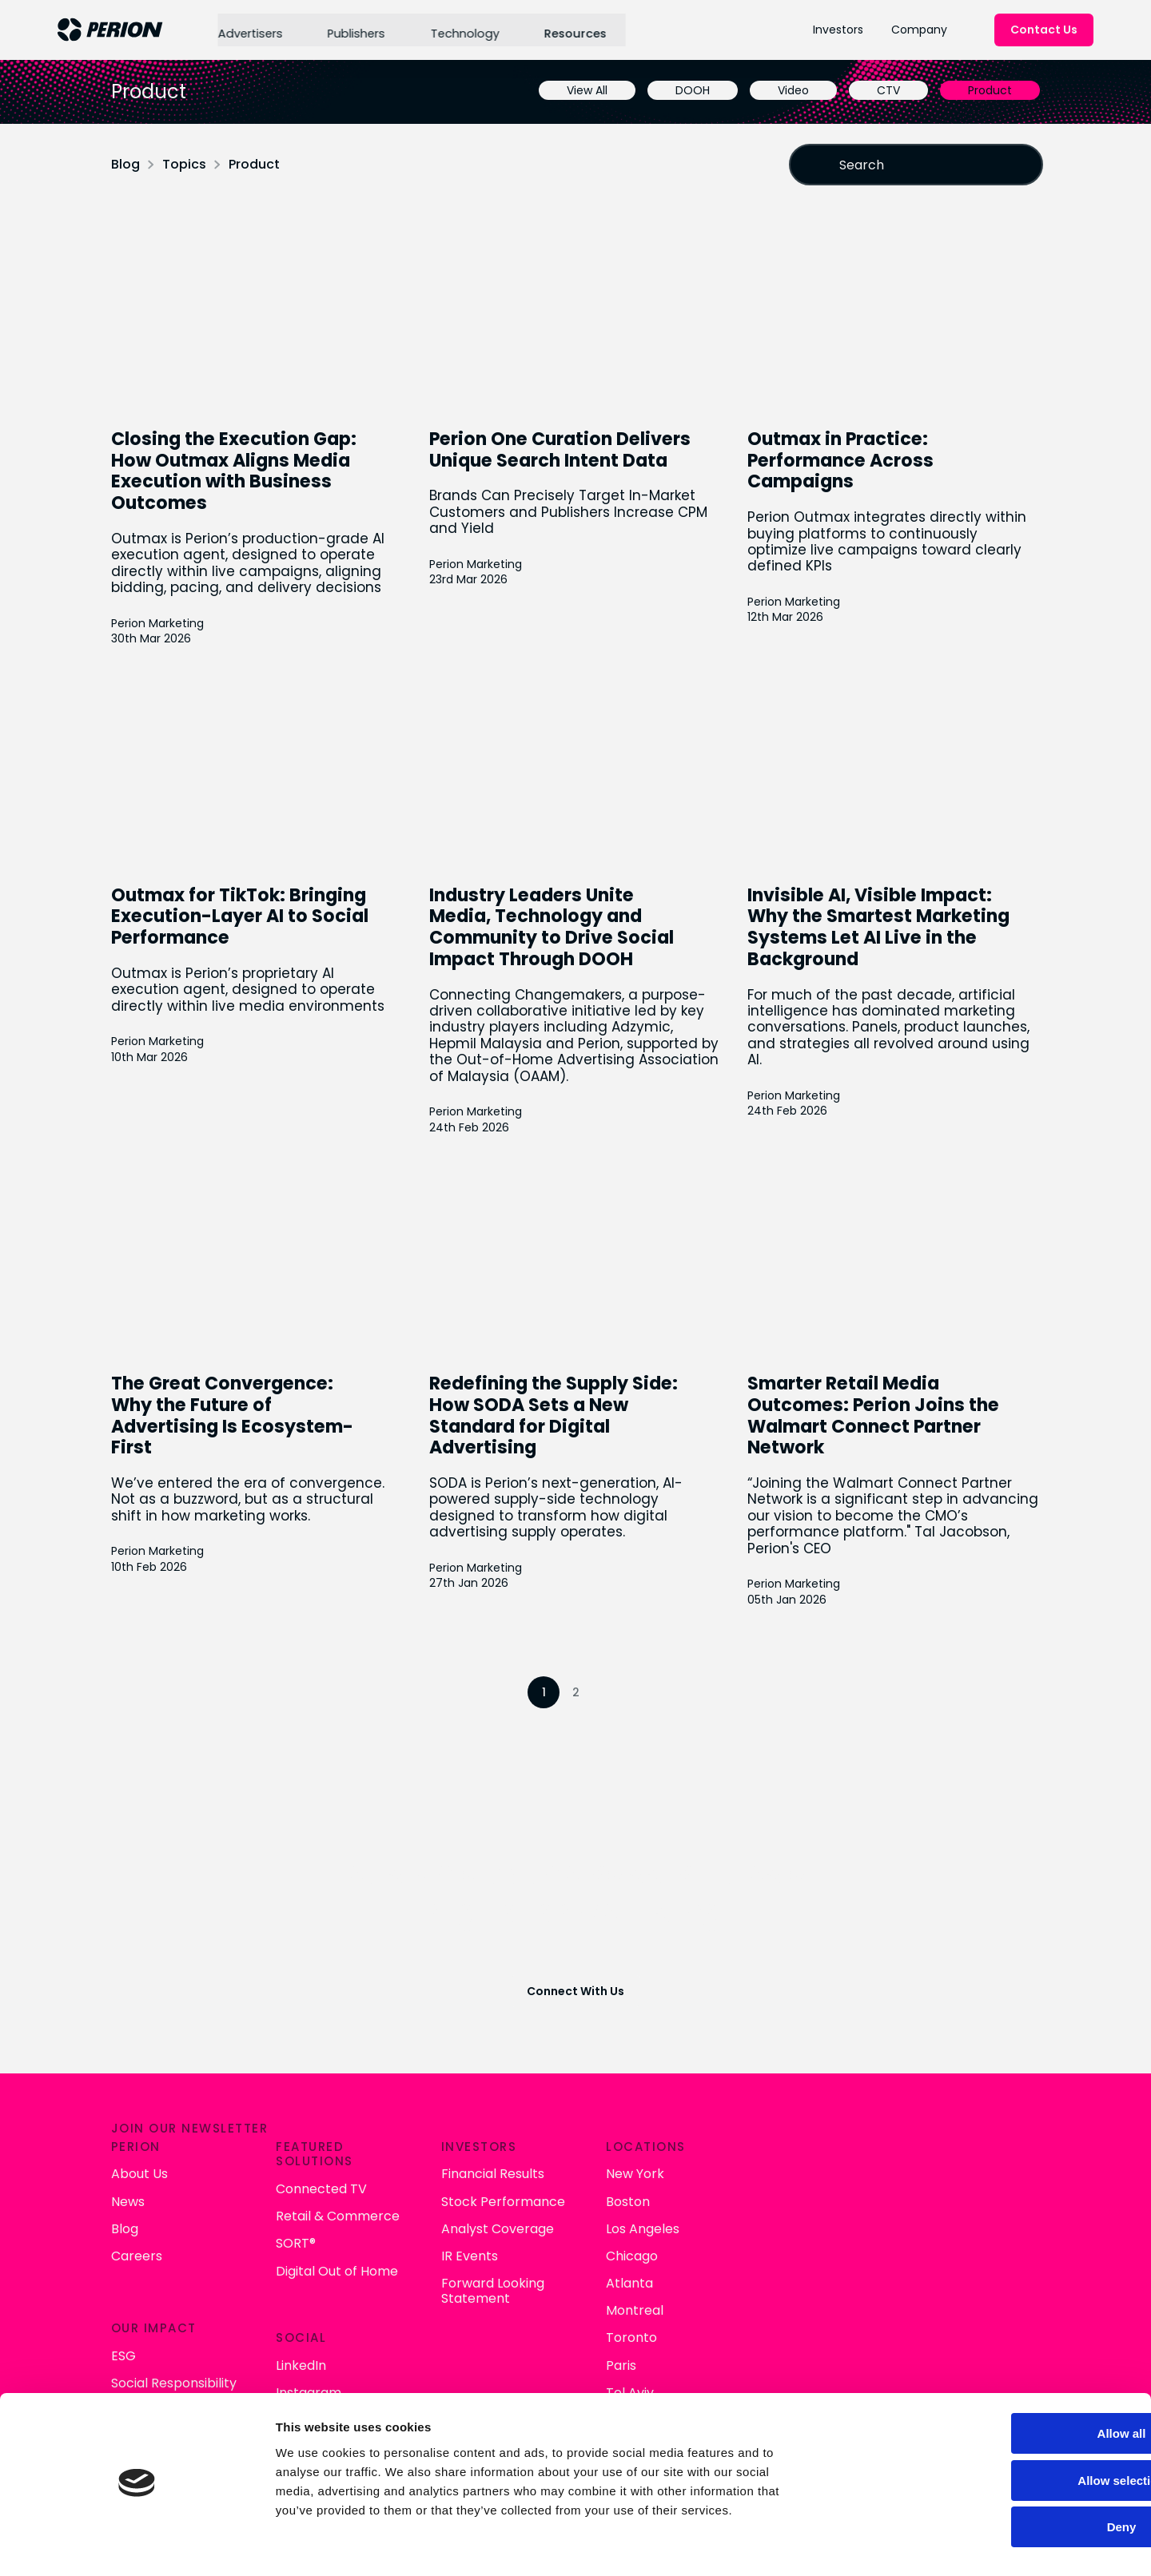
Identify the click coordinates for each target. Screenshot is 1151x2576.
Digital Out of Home (649, 2244)
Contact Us (1043, 30)
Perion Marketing (161, 622)
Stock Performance (808, 2174)
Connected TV (633, 2162)
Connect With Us (575, 1985)
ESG (443, 2327)
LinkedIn (613, 2327)
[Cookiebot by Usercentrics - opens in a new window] (103, 2545)
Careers (456, 2229)
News (447, 2174)
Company (919, 30)
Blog (129, 164)
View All (583, 90)
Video (789, 90)
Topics (188, 164)
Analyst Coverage (802, 2201)
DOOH (688, 90)
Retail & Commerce (650, 2189)
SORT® (608, 2217)
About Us (459, 2147)
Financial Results (797, 2147)
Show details (839, 2544)
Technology (461, 30)
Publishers (353, 30)
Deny (1018, 2474)
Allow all (1018, 2380)
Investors (838, 30)
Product (986, 90)
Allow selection (1017, 2428)
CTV (884, 90)
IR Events (774, 2229)
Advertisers (248, 30)
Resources (570, 30)
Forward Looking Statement (797, 2264)
